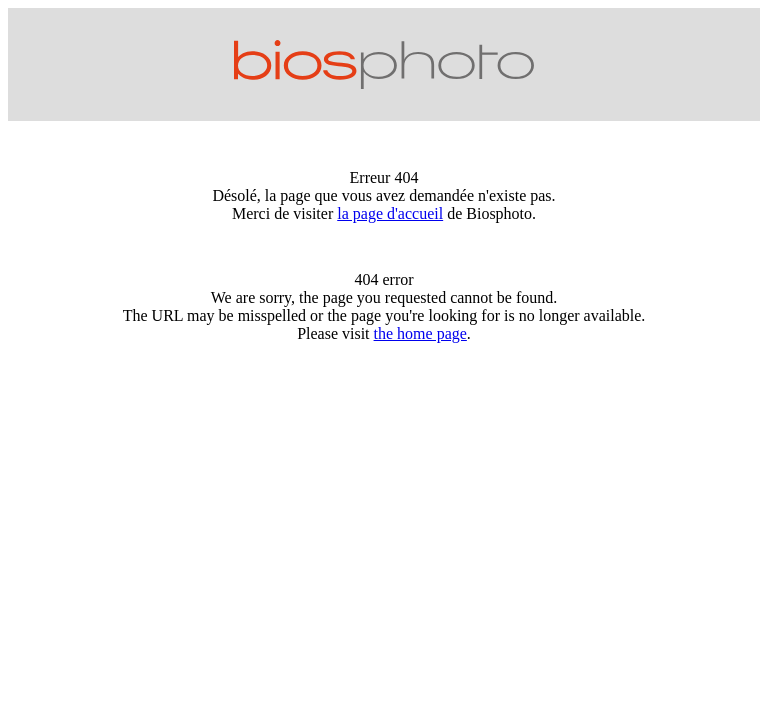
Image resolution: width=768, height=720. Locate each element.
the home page (420, 333)
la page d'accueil (390, 213)
